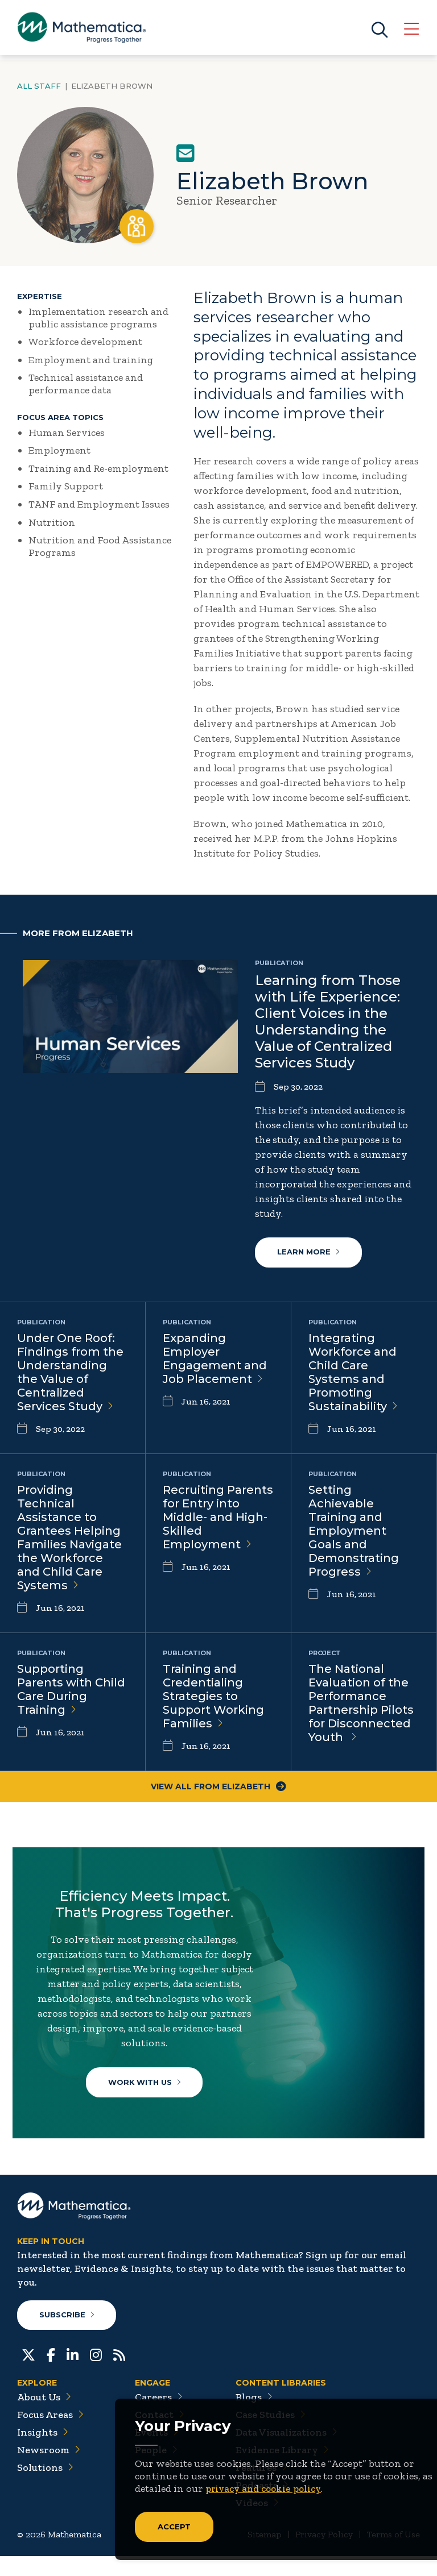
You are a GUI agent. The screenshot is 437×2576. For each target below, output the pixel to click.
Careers (159, 2417)
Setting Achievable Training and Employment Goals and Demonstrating (353, 1531)
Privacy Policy (324, 2554)
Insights (42, 2452)
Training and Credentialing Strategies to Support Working (213, 1697)
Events (157, 2452)
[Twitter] (28, 2373)
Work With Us (147, 2087)
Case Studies (271, 2434)
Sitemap (265, 2554)
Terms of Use (393, 2554)
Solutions (45, 2487)
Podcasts (262, 2505)
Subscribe (67, 2334)
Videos (257, 2522)
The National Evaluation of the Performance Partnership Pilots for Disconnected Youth (361, 1703)
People (156, 2469)
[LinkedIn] (73, 2373)
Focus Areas (50, 2434)
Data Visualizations (286, 2452)
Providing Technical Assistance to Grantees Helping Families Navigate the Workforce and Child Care (69, 1538)
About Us (44, 2417)
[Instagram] (96, 2373)
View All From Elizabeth (218, 1787)
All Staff (39, 85)
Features (261, 2487)
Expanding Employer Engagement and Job (215, 1359)
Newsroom (48, 2469)
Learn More (309, 1252)
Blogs (254, 2417)
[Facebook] (51, 2373)
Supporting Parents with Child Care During (71, 1690)
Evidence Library (282, 2469)
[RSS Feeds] (119, 2373)
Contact (159, 2434)
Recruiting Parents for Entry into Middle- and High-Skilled (218, 1518)
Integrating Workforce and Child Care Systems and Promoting (353, 1373)
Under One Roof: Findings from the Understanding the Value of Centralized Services (70, 1373)
